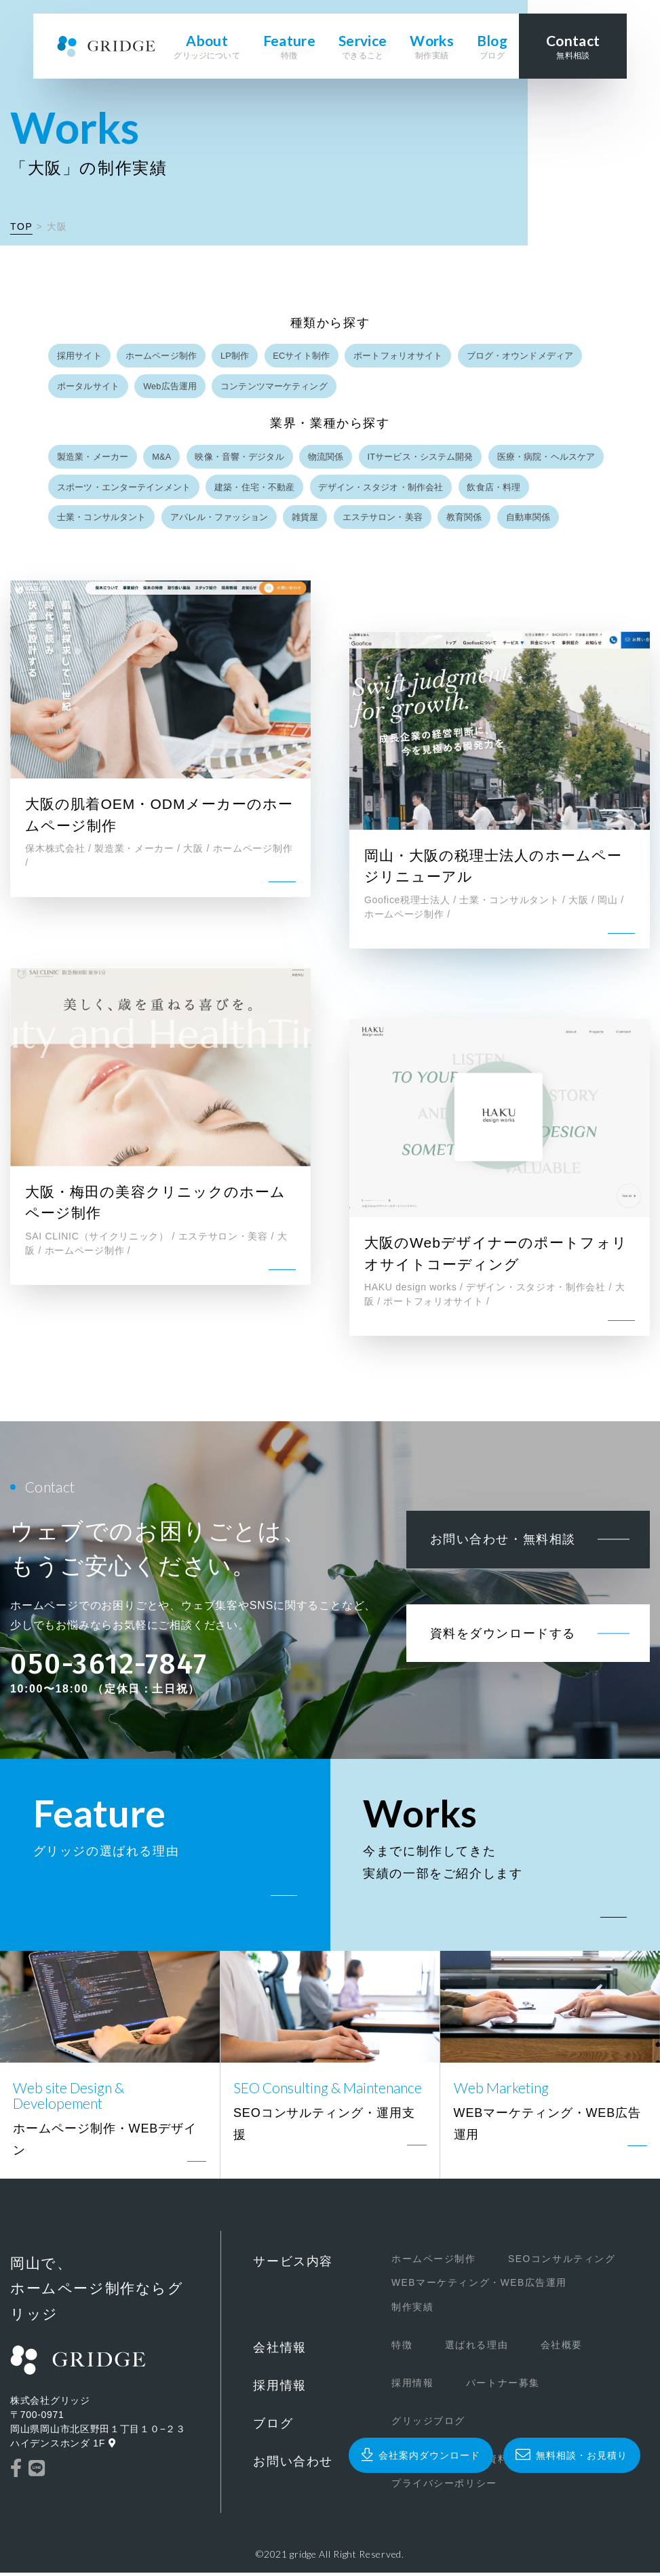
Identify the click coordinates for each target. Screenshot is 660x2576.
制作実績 (393, 2312)
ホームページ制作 (161, 356)
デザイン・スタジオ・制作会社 (381, 490)
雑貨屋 (305, 521)
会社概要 (543, 2349)
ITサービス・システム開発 (422, 459)
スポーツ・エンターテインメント (124, 490)
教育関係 (466, 521)
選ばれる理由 (457, 2349)
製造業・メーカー (92, 459)
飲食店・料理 (495, 490)
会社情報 (279, 2352)
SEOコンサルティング (543, 2264)
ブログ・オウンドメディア (522, 356)
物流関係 (327, 459)
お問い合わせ (293, 2465)
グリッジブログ (409, 2424)
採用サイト (79, 356)
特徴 (382, 2349)
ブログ (273, 2427)
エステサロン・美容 (383, 521)
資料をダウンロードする (497, 1672)
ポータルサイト (88, 387)
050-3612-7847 (109, 1668)
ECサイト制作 (302, 356)
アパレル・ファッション (219, 521)
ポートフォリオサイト (399, 356)
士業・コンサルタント (101, 521)
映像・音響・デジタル (240, 459)
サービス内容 (293, 2267)
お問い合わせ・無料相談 (497, 1554)
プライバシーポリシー (425, 2486)
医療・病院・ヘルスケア (548, 459)
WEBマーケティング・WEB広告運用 (460, 2288)
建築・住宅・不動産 (255, 490)
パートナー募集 (484, 2387)
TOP (21, 226)
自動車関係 (529, 521)
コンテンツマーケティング (275, 387)
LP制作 (235, 356)
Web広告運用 (170, 387)
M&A (162, 459)
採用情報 (279, 2390)
